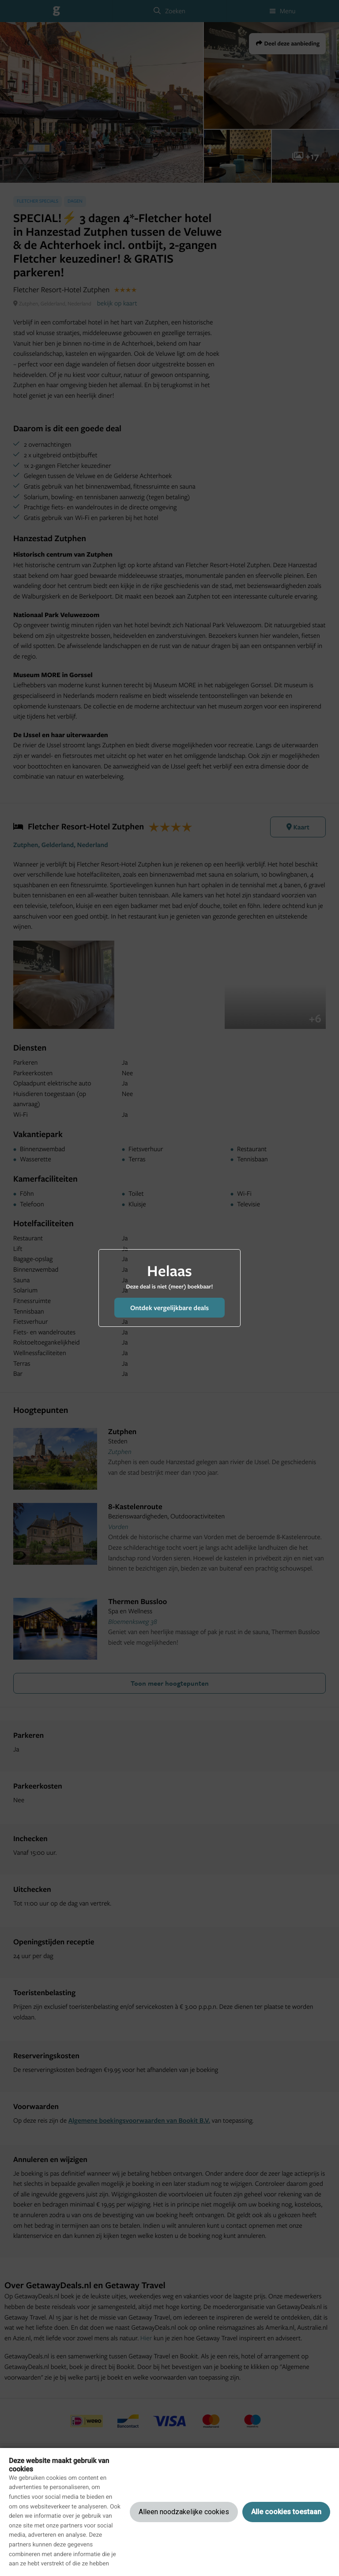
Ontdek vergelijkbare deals (169, 1307)
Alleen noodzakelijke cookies (184, 2512)
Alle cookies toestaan (286, 2512)
